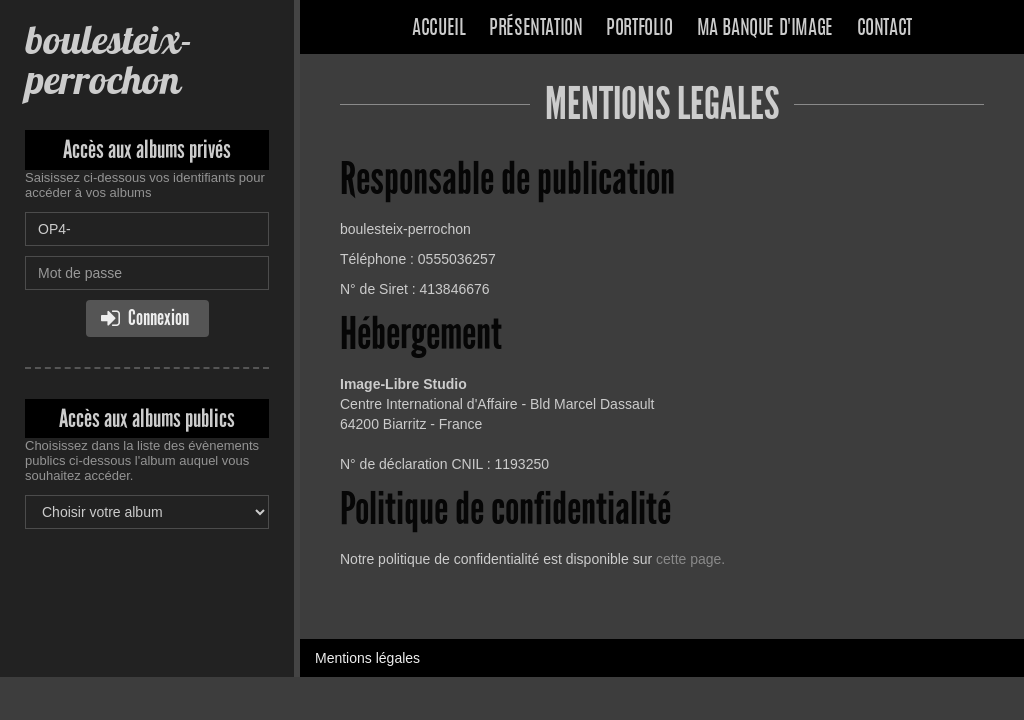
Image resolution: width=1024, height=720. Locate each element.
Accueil (438, 29)
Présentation (535, 29)
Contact (884, 29)
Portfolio (639, 29)
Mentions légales (367, 658)
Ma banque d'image (765, 29)
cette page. (690, 559)
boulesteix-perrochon (109, 59)
